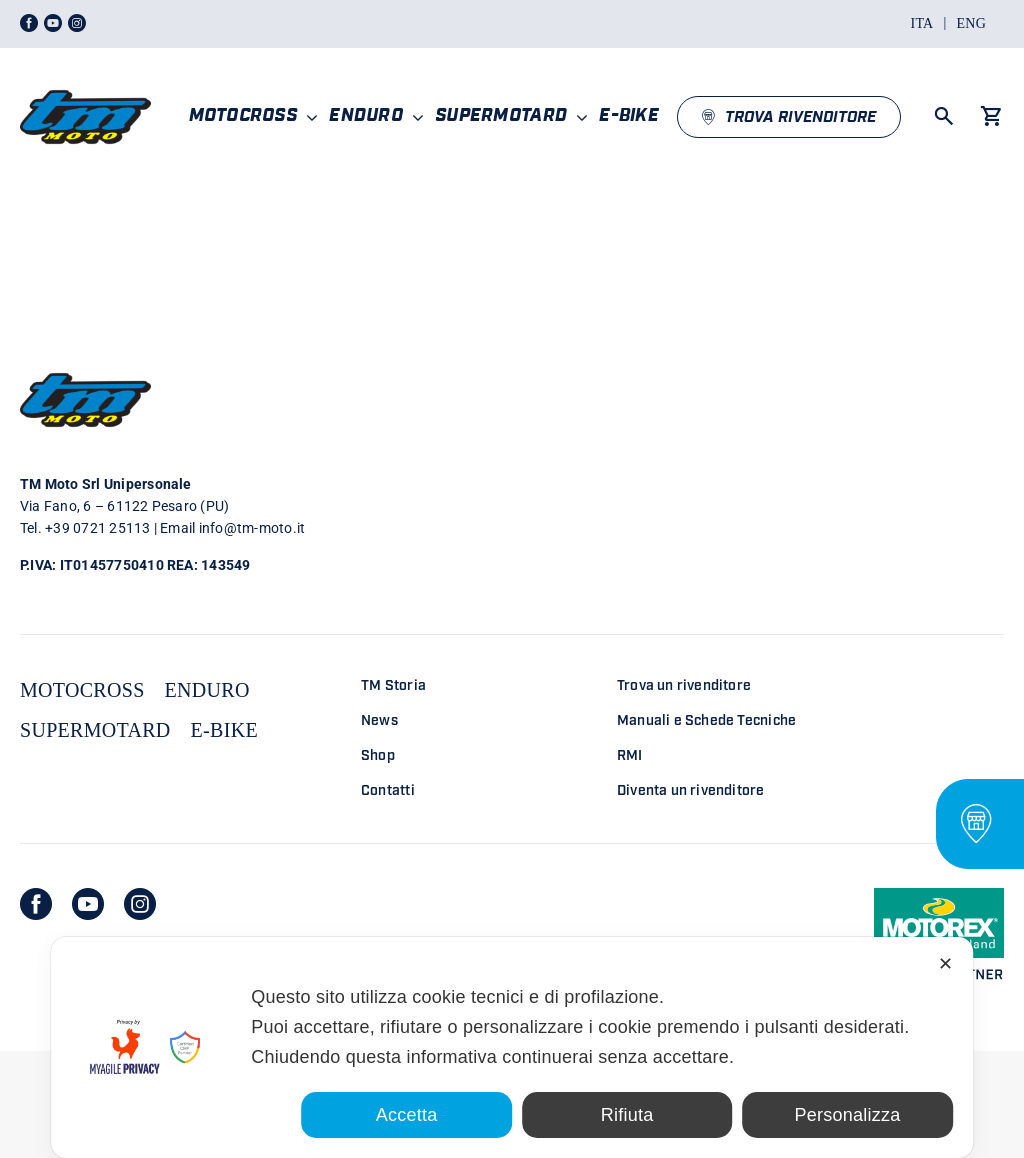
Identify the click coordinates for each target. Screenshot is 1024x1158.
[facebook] (36, 904)
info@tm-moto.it (252, 528)
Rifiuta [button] (627, 1115)
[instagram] (140, 904)
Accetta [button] (407, 1115)
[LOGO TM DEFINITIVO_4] (85, 81)
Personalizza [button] (848, 1115)
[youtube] (88, 904)
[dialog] (512, 1047)
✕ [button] (945, 964)
